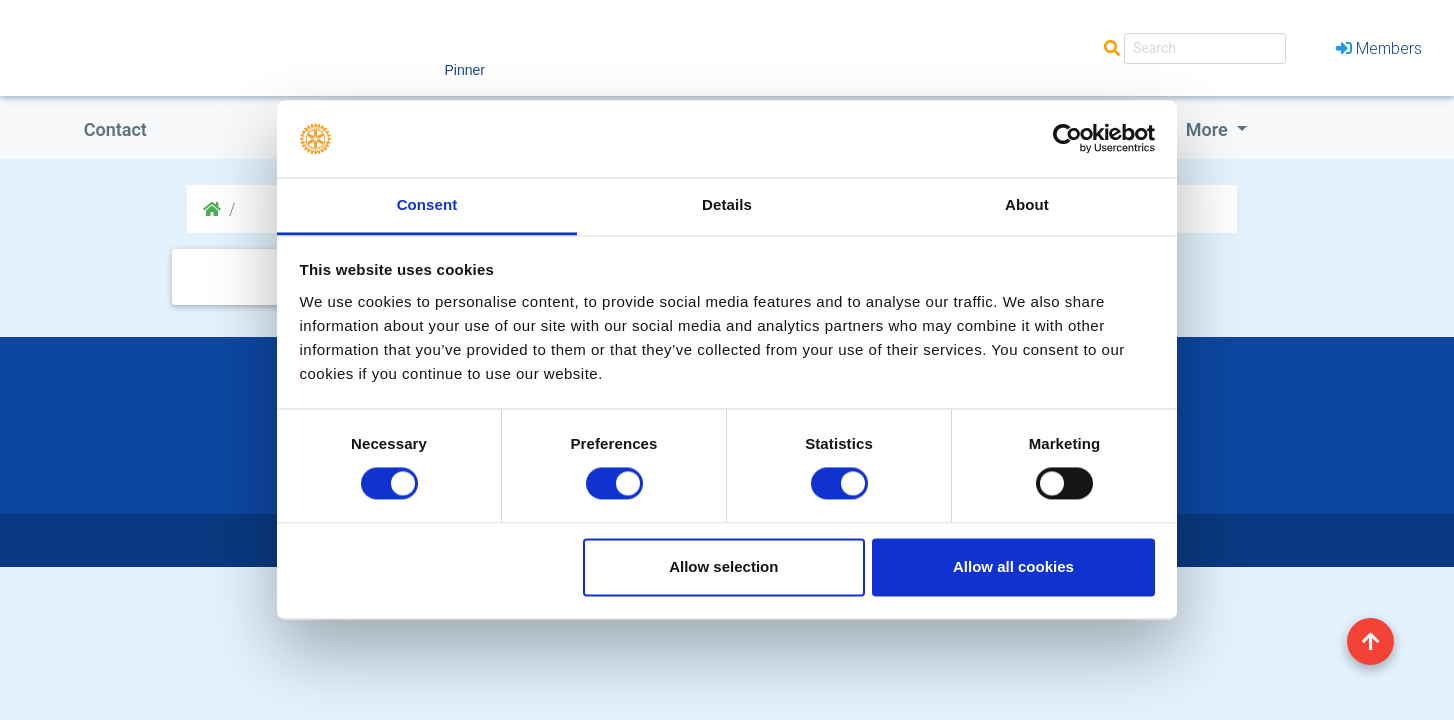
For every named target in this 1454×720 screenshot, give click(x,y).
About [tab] (1027, 204)
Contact (115, 129)
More (1209, 129)
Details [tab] (727, 204)
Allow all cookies (1013, 566)
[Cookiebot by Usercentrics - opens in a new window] (1067, 139)
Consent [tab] (427, 204)
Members (1379, 48)
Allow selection (723, 566)
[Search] (1205, 48)
